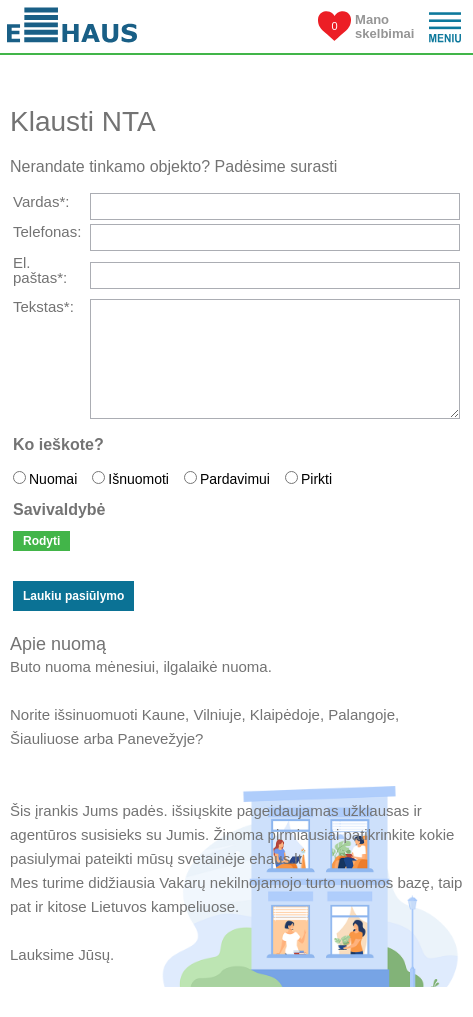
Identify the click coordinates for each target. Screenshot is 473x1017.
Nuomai (53, 479)
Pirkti (316, 479)
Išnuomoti (138, 479)
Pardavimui (235, 479)
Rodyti (41, 541)
